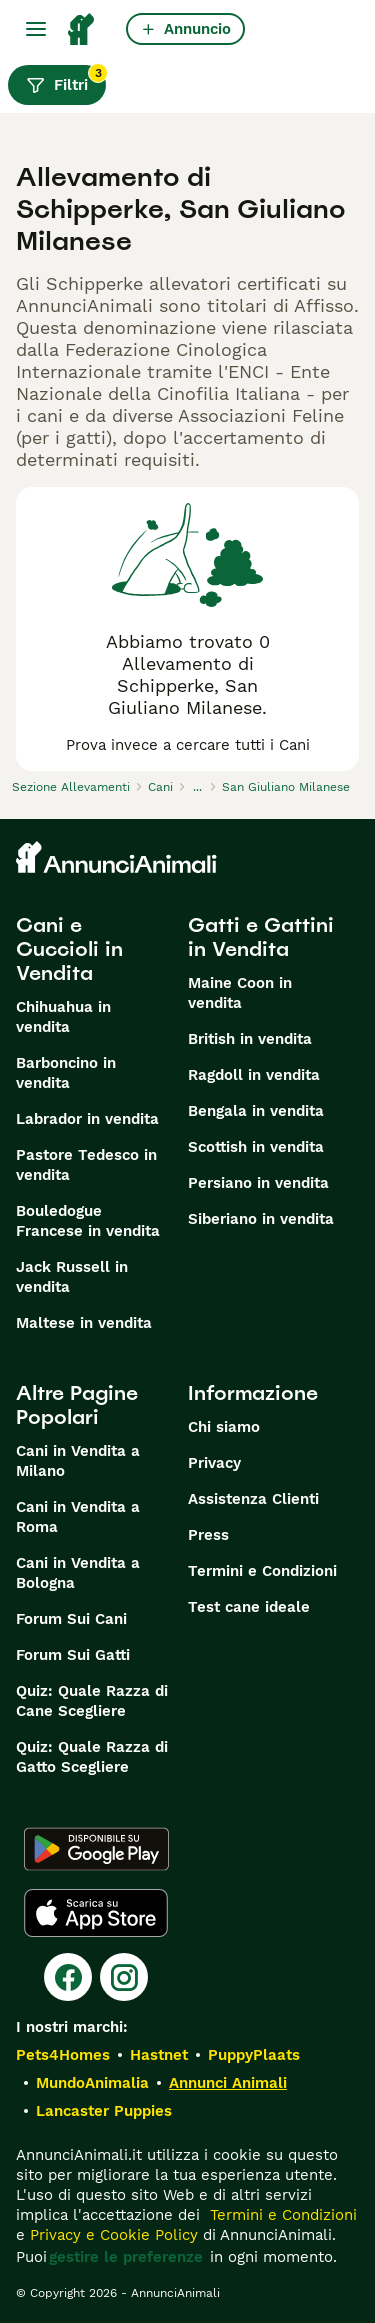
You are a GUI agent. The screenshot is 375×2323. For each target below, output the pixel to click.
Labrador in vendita (87, 1119)
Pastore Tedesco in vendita (86, 1165)
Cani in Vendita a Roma (78, 1517)
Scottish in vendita (256, 1147)
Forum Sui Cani (71, 1619)
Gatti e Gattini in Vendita (261, 937)
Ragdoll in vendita (254, 1075)
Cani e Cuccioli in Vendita (69, 949)
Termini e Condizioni (262, 1571)
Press (208, 1535)
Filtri (66, 80)
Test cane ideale (249, 1607)
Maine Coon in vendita (240, 993)
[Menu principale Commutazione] (36, 29)
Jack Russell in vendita (72, 1277)
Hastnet (159, 2055)
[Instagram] (124, 1977)
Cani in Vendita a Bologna (78, 1573)
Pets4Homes (63, 2055)
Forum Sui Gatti (73, 1655)
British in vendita (250, 1039)
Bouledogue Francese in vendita (88, 1221)
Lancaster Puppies (104, 2111)
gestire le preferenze (126, 2257)
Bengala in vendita (256, 1111)
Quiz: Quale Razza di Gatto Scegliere (92, 1757)
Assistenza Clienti (253, 1499)
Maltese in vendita (84, 1323)
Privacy (214, 1463)
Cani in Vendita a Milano (78, 1461)
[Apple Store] (96, 1913)
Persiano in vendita (258, 1183)
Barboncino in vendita (66, 1073)
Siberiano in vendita (261, 1219)
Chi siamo (224, 1427)
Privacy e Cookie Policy (111, 2235)
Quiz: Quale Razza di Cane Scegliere (92, 1701)
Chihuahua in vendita (63, 1017)
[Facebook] (68, 1977)
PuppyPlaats (254, 2055)
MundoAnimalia (92, 2083)
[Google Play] (96, 1849)
